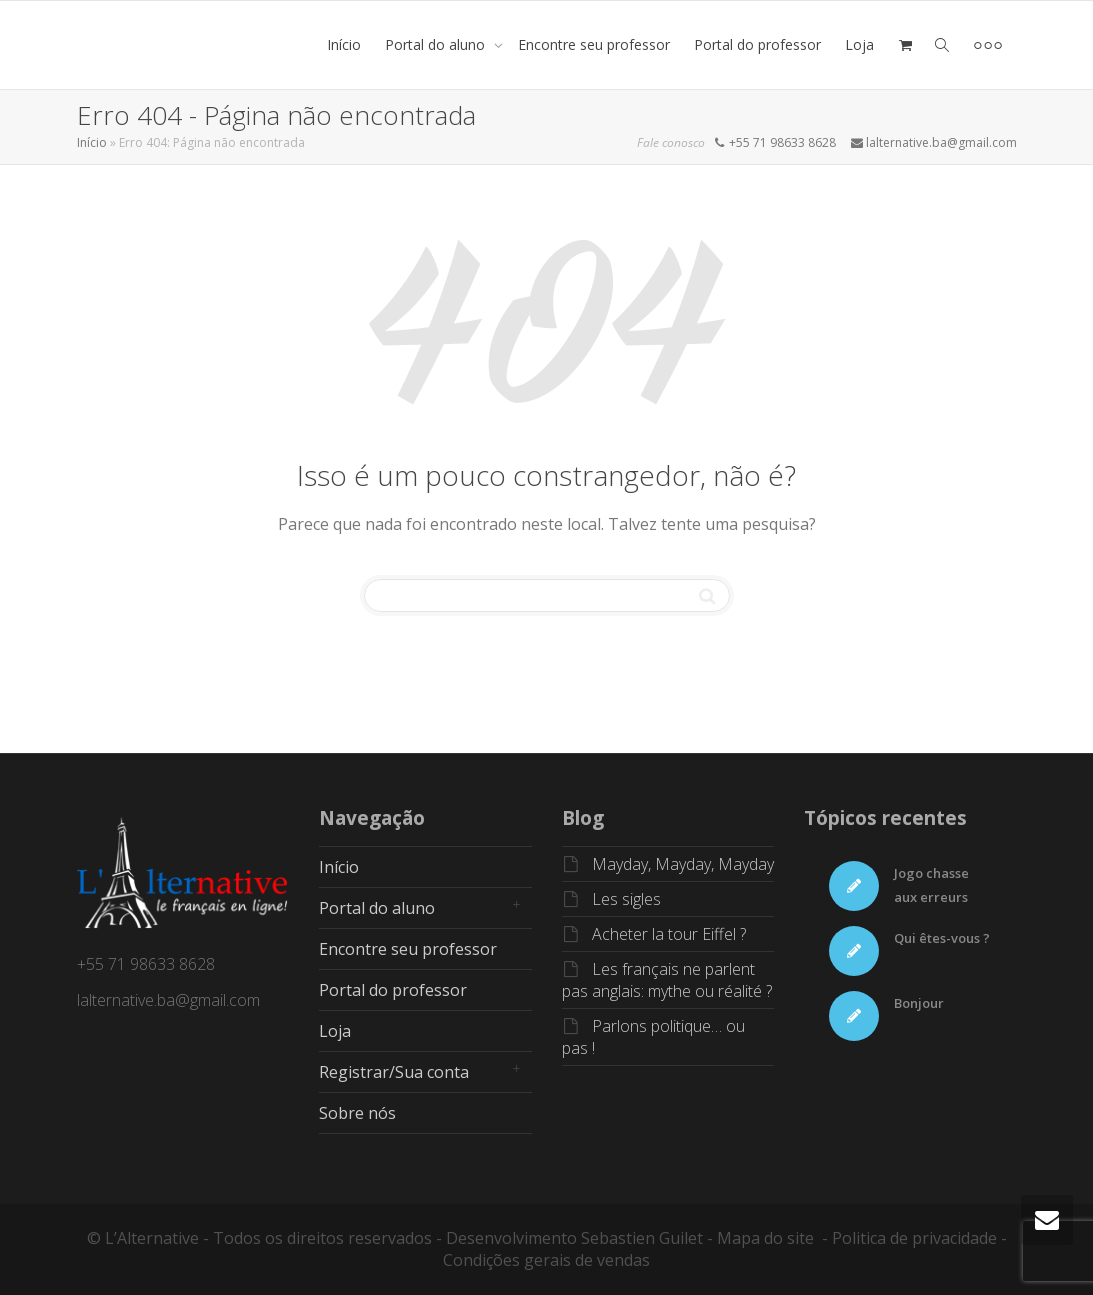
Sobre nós (357, 1113)
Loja (859, 44)
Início (344, 44)
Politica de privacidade (914, 1238)
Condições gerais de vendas (546, 1260)
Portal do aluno (437, 44)
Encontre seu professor (594, 44)
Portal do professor (757, 44)
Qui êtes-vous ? (942, 938)
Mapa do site (765, 1238)
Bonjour (919, 1003)
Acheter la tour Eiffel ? (669, 934)
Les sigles (626, 899)
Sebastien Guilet (642, 1238)
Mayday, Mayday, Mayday (683, 864)
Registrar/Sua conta (394, 1072)
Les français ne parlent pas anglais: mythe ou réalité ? (667, 980)
